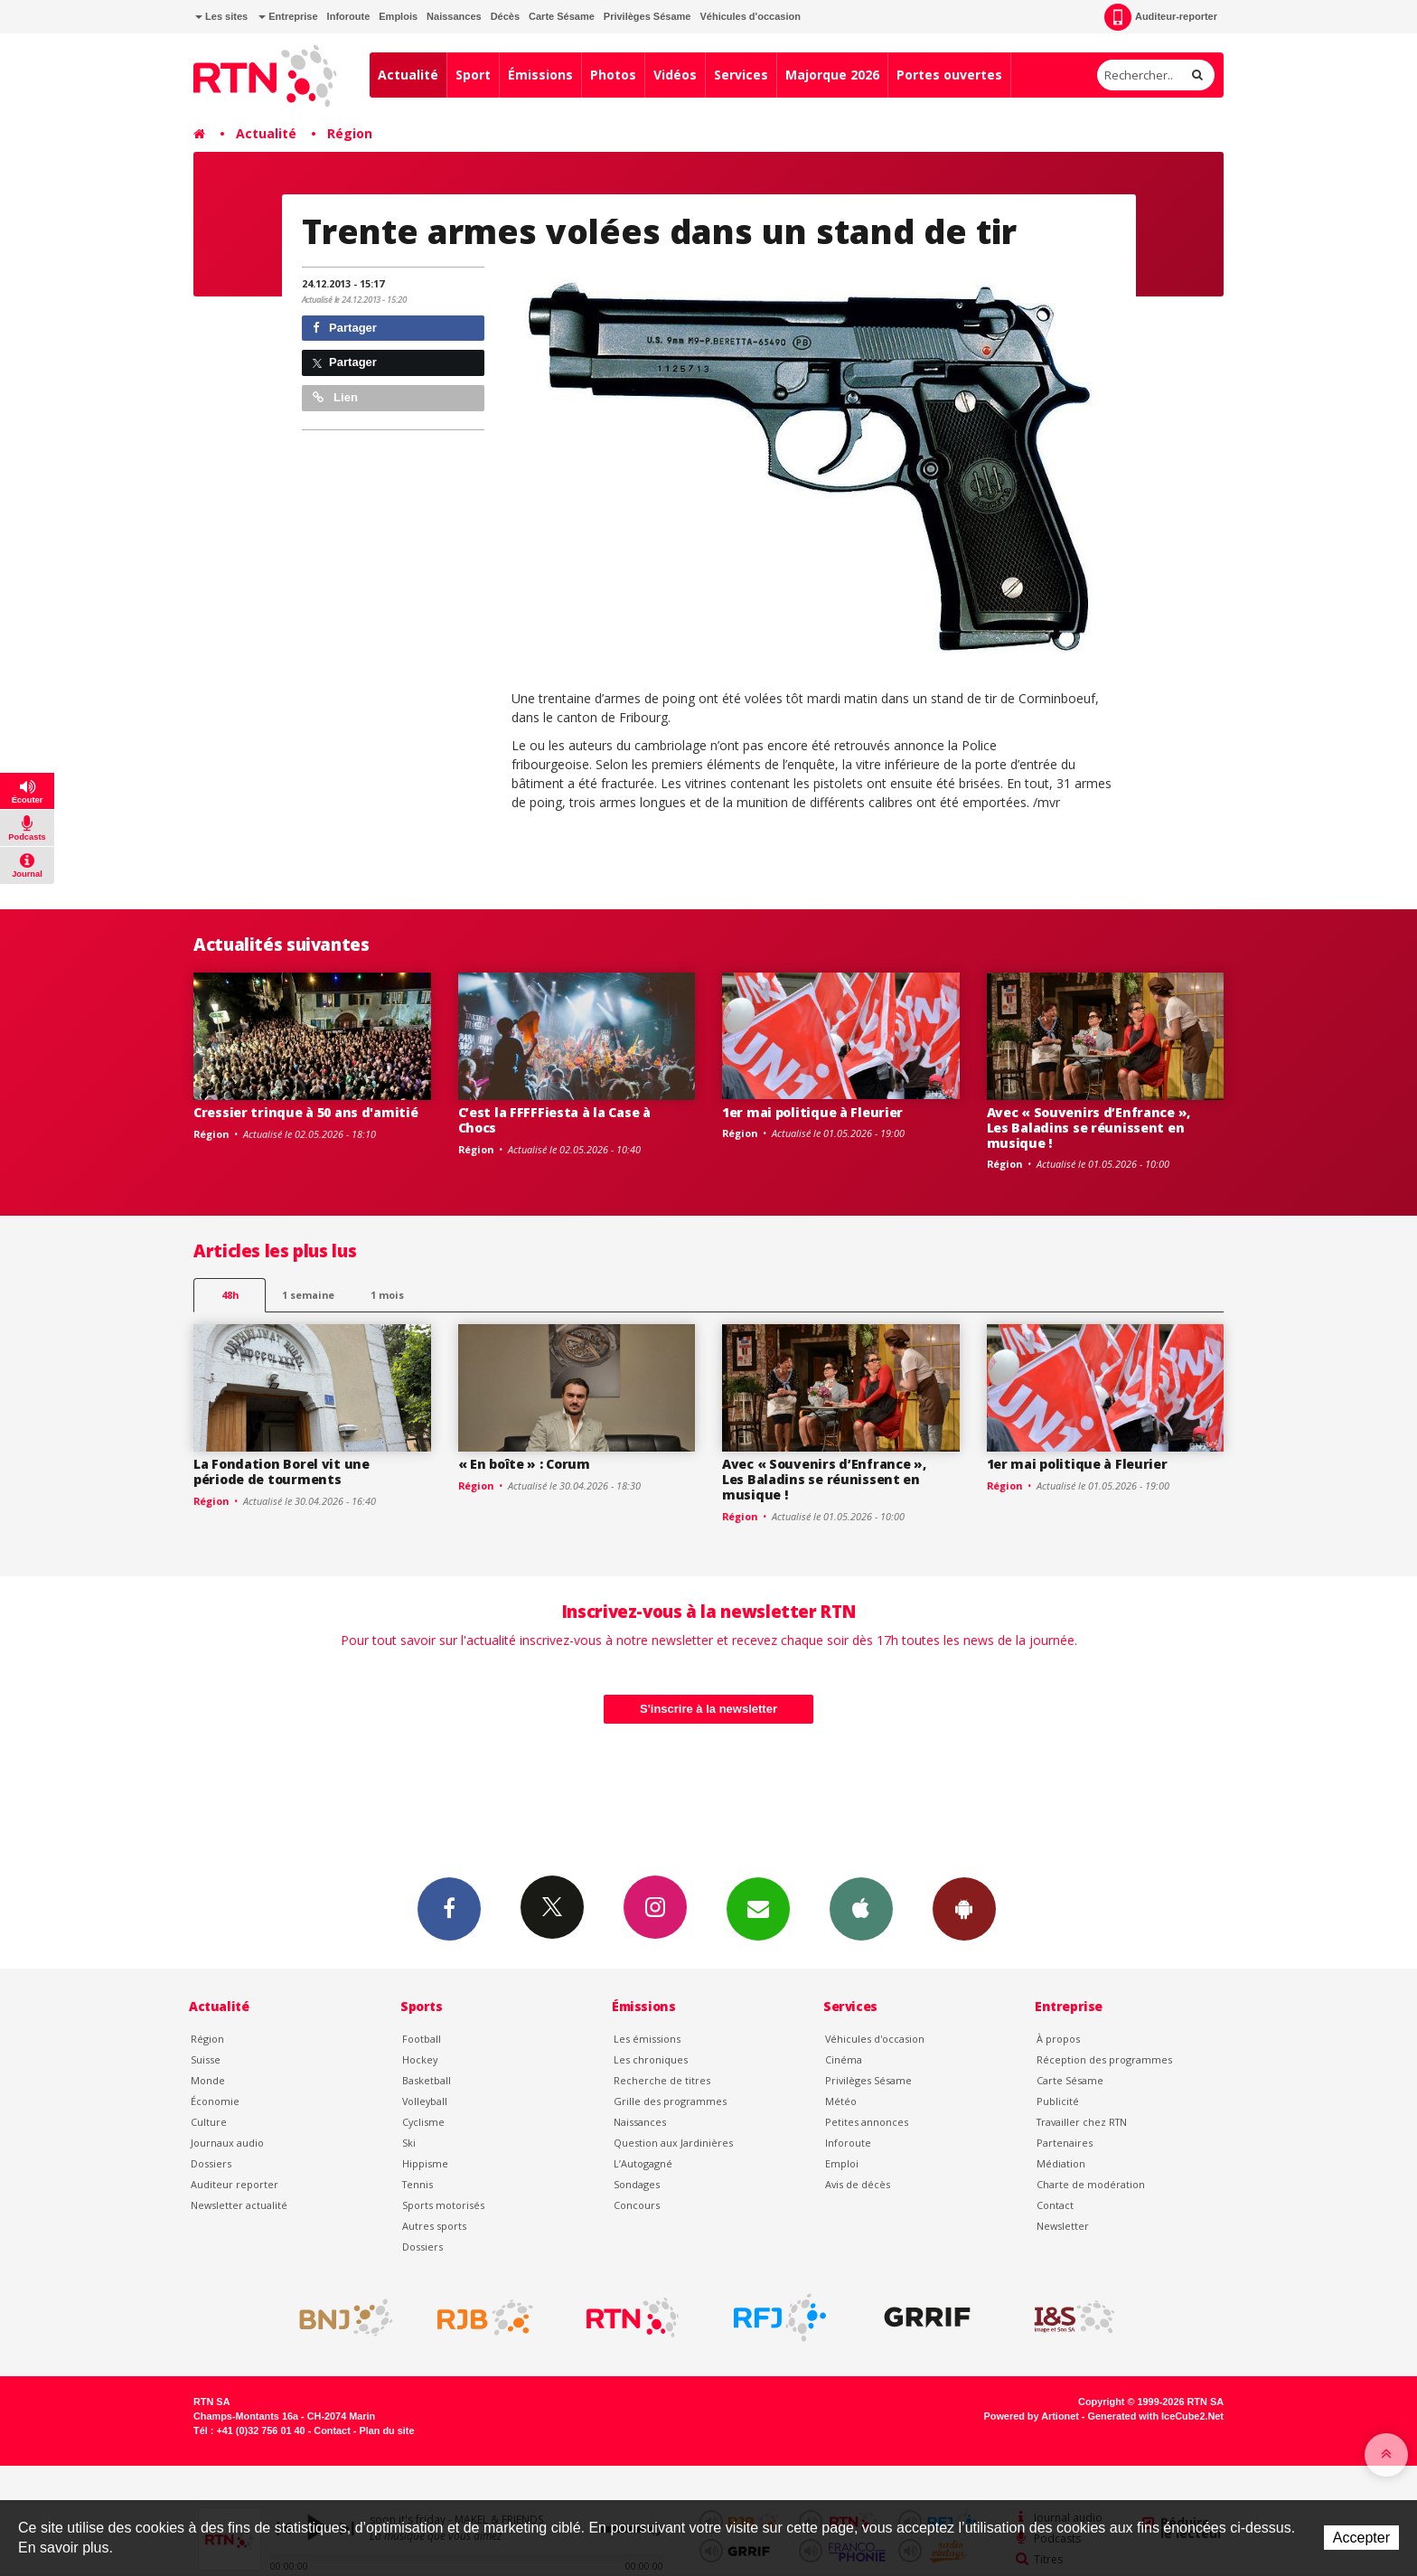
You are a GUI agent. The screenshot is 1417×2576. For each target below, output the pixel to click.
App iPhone (861, 1908)
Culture (209, 2122)
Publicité (1058, 2101)
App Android (964, 1908)
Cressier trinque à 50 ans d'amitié (305, 1112)
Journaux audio (227, 2142)
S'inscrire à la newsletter (708, 1709)
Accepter (1361, 2537)
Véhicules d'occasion (749, 16)
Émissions (540, 74)
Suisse (206, 2059)
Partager (345, 327)
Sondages (637, 2184)
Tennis (417, 2184)
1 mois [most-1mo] (387, 1295)
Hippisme (425, 2163)
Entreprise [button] (287, 16)
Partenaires (1065, 2142)
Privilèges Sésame (647, 16)
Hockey (419, 2059)
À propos (1058, 2039)
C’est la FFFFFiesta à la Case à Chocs (554, 1120)
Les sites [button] (221, 16)
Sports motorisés (443, 2205)
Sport (473, 74)
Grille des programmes (670, 2101)
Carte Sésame (562, 16)
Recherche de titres (662, 2080)
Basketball (426, 2080)
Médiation (1061, 2163)
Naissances (454, 16)
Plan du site (386, 2430)
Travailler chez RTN (1082, 2122)
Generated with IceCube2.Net (1156, 2416)
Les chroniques (651, 2059)
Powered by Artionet (1031, 2416)
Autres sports (434, 2226)
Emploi (842, 2163)
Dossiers (211, 2163)
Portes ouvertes (949, 74)
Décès (505, 16)
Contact (1055, 2205)
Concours (637, 2205)
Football (421, 2039)
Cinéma (843, 2059)
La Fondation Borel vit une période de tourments (281, 1471)
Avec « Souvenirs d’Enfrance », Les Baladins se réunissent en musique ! (1089, 1128)
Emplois (398, 16)
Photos (613, 74)
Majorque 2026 (832, 74)
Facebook (449, 1908)
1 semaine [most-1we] (308, 1295)
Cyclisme (423, 2122)
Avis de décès (857, 2184)
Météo (841, 2101)
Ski (409, 2142)
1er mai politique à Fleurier (812, 1112)
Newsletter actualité (239, 2205)
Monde (208, 2080)
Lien (335, 397)
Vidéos (675, 74)
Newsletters (758, 1908)
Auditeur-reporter (1160, 17)
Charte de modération (1091, 2184)
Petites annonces (866, 2122)
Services (741, 74)
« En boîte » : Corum (524, 1463)
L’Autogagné (643, 2163)
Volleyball (424, 2101)
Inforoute (349, 16)
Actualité (408, 74)
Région (349, 133)
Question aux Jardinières (673, 2142)
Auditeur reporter (234, 2184)
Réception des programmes (1104, 2059)
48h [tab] (230, 1295)
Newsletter (1063, 2226)
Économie (215, 2101)
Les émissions (647, 2039)
